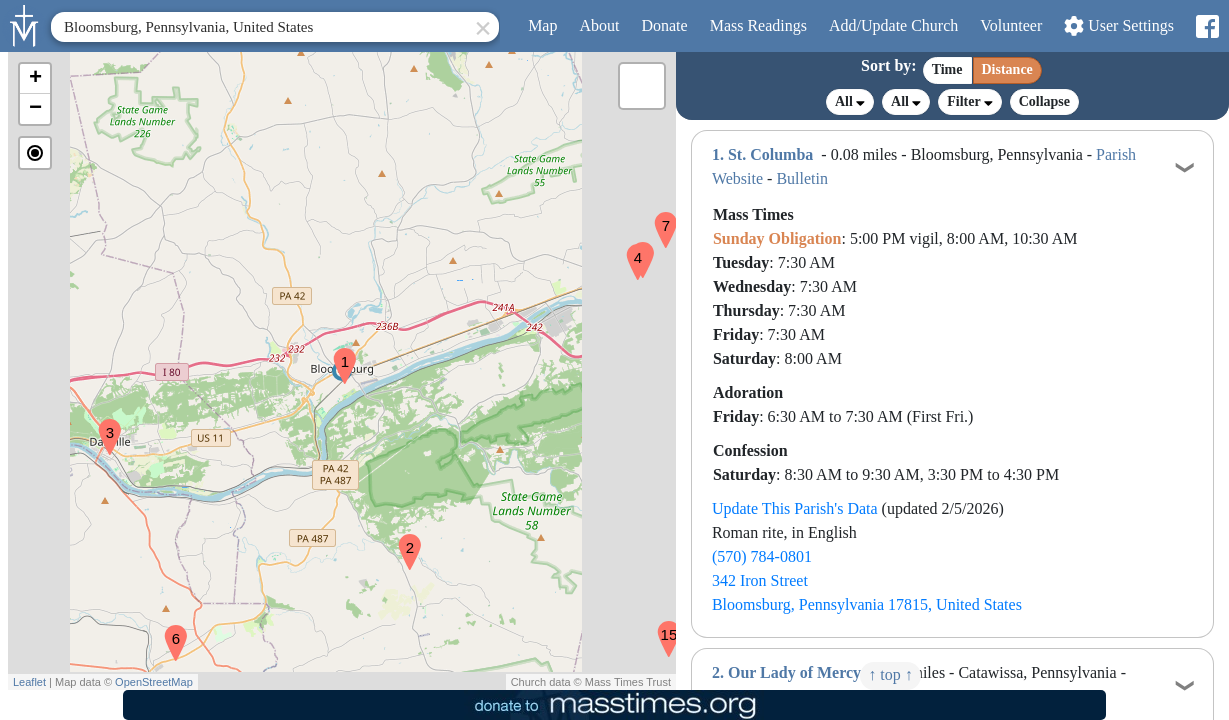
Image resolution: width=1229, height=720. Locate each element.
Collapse (1044, 101)
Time (947, 69)
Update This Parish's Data (795, 508)
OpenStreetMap (154, 682)
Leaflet (29, 682)
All (850, 102)
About (599, 25)
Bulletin (802, 178)
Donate (664, 25)
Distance (1007, 69)
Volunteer (1011, 25)
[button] (337, 353)
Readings (758, 25)
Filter (969, 101)
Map (542, 25)
